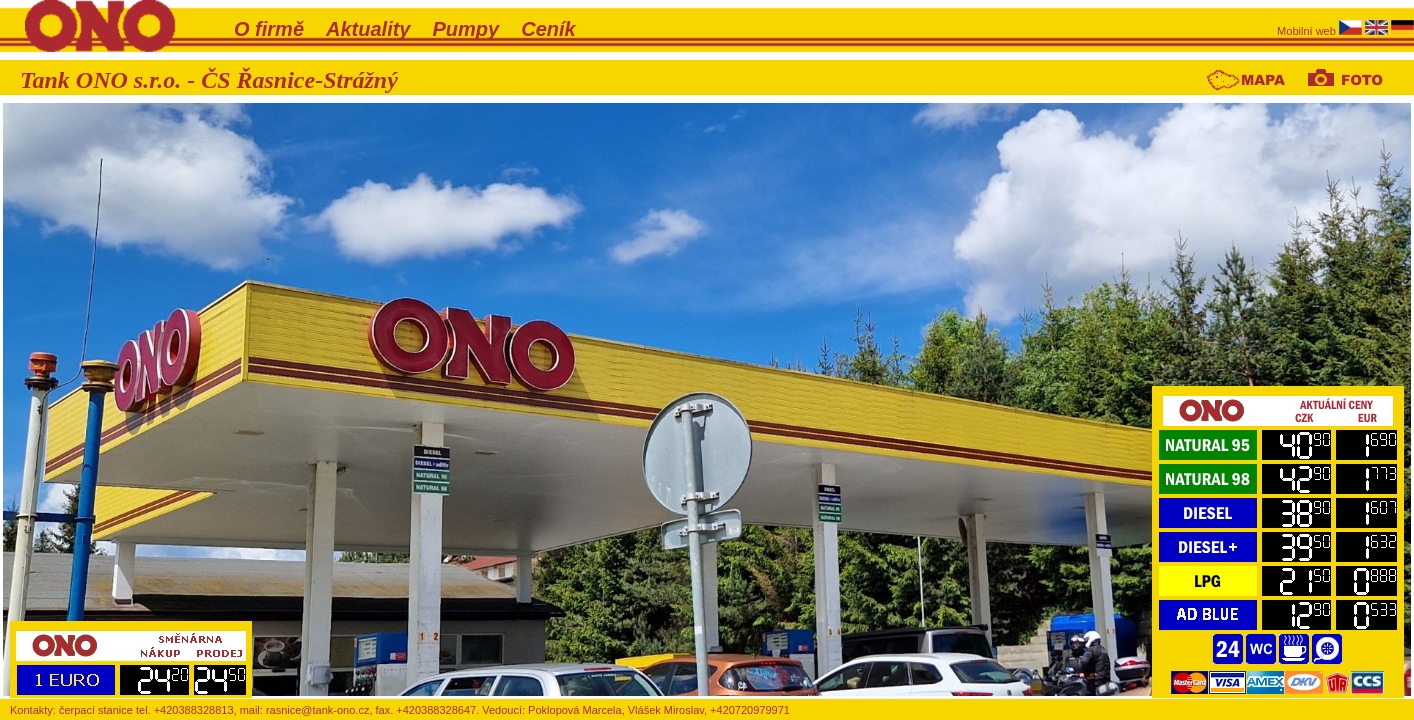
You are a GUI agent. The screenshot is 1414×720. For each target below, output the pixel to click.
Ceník (548, 29)
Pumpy (466, 29)
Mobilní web (1308, 31)
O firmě (269, 29)
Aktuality (368, 29)
